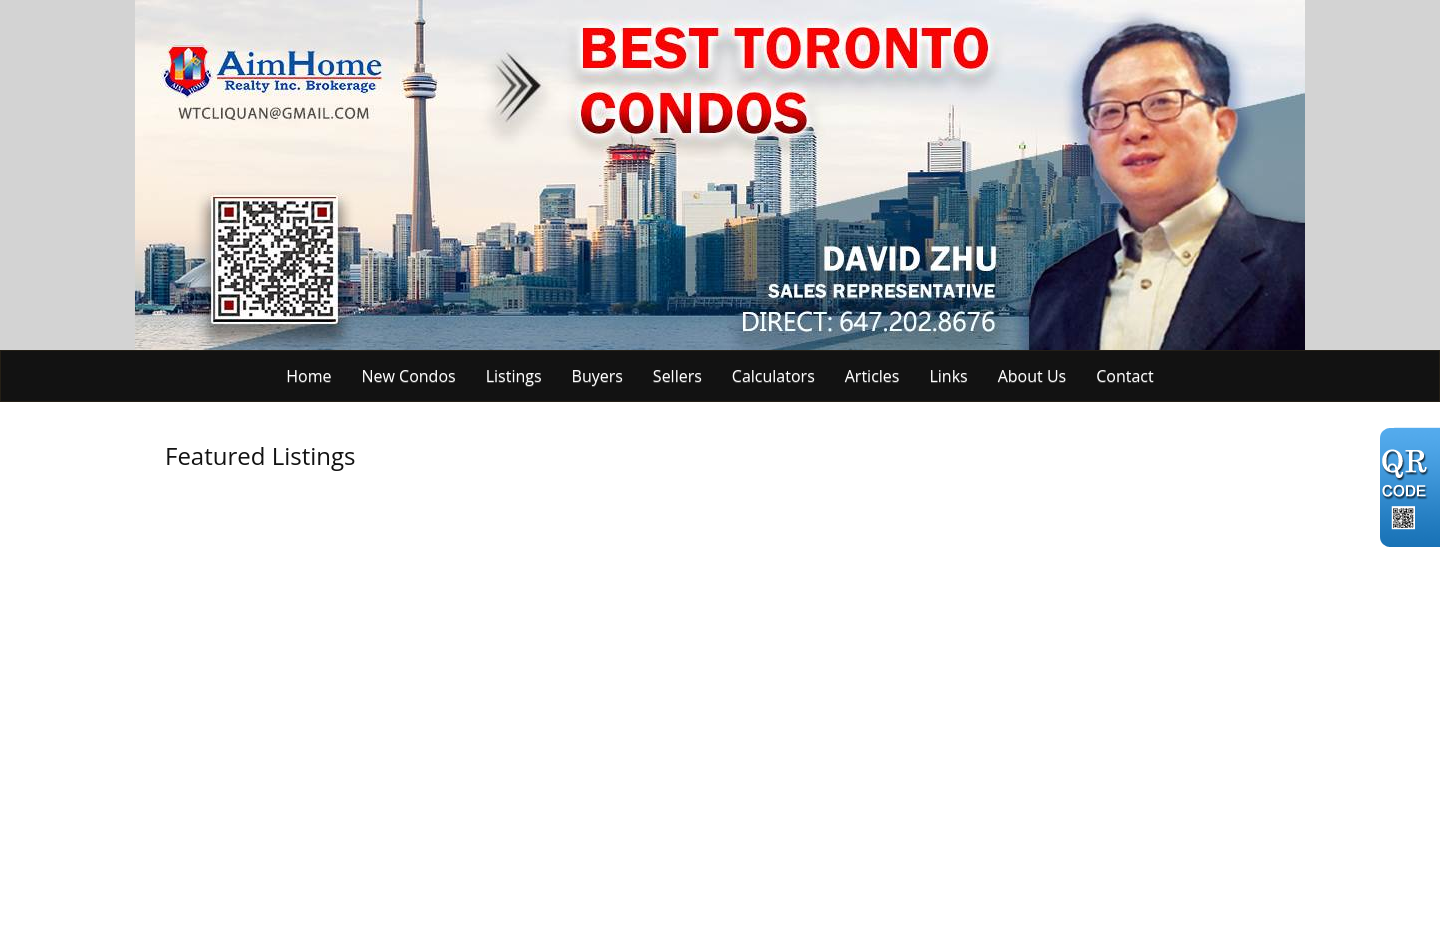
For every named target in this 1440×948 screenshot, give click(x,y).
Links (948, 376)
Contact (1124, 376)
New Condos (409, 376)
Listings (514, 376)
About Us (1032, 376)
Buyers (597, 376)
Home (308, 376)
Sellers (677, 376)
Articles (872, 376)
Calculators (773, 376)
